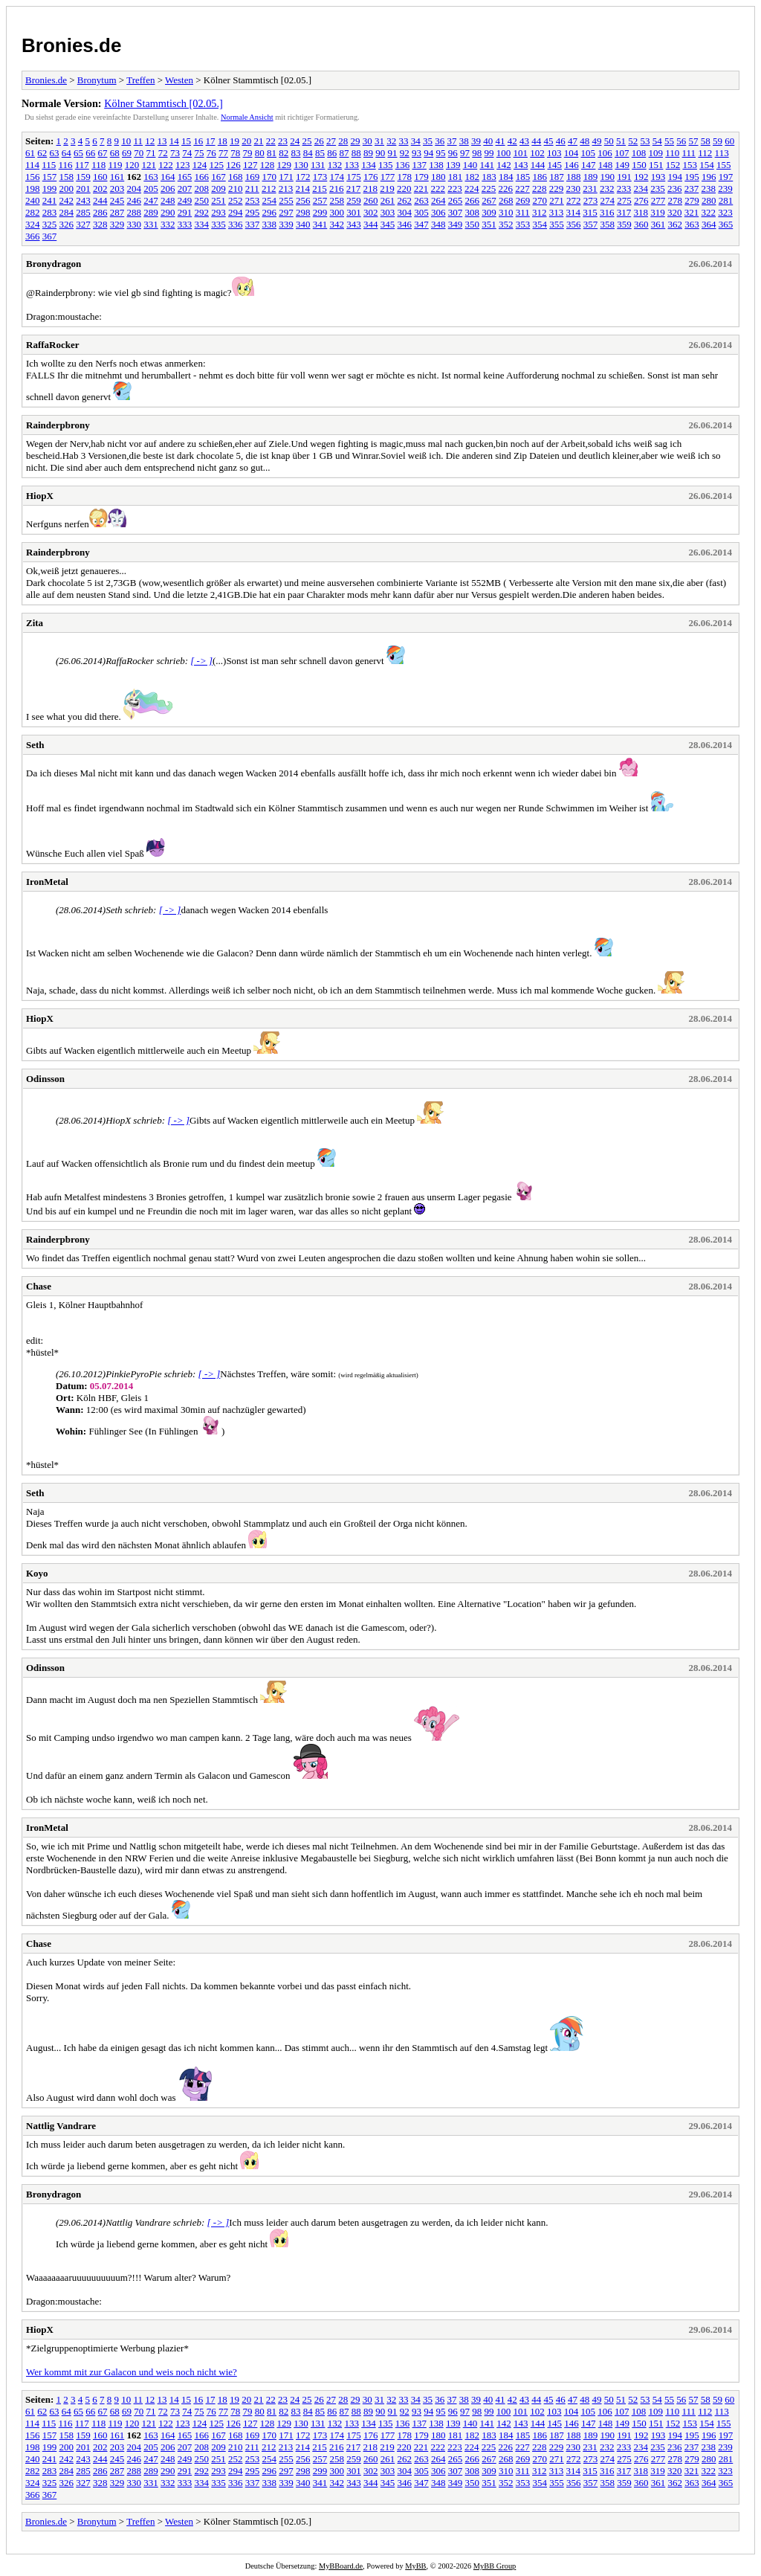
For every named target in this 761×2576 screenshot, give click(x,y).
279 (691, 200)
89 (368, 152)
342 (337, 224)
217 (353, 188)
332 (168, 224)
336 (235, 224)
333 (185, 224)
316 (607, 212)
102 (537, 152)
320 (674, 212)
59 (717, 140)
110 (672, 152)
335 (218, 224)
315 (590, 212)
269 (523, 200)
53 (645, 140)
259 (353, 200)
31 (379, 140)
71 (151, 152)
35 (428, 140)
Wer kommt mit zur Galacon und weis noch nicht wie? (131, 2371)
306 (438, 212)
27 (331, 140)
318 (641, 212)
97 (465, 152)
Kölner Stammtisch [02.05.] (163, 103)
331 (150, 224)
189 (590, 176)
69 (127, 152)
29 (355, 140)
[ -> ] (201, 660)
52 (633, 140)
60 (729, 140)
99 (489, 152)
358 (607, 224)
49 (597, 140)
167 (218, 176)
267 (489, 200)
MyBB (415, 2566)
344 (370, 224)
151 (656, 164)
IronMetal (47, 881)
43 (524, 140)
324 (32, 224)
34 (416, 140)
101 (521, 152)
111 (689, 152)
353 (523, 224)
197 (726, 176)
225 (489, 188)
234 (641, 188)
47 (572, 140)
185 (523, 176)
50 (609, 140)
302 (370, 212)
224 (471, 188)
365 (726, 224)
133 (351, 164)
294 (235, 212)
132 (335, 164)
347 (421, 224)
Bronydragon (53, 263)
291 (185, 212)
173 (320, 176)
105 (588, 152)
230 (573, 188)
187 (556, 176)
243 (83, 200)
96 (453, 152)
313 (556, 212)
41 (500, 140)
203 (117, 188)
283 (49, 212)
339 (286, 224)
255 (286, 200)
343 (353, 224)
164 (168, 176)
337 (252, 224)
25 (307, 140)
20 (246, 140)
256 (303, 200)
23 (283, 140)
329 (117, 224)
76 (211, 152)
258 (337, 200)
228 (539, 188)
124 (199, 164)
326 (66, 224)
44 (536, 140)
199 (49, 188)
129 (283, 164)
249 (185, 200)
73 (175, 152)
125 (216, 164)
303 (387, 212)
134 (368, 164)
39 (476, 140)
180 (438, 176)
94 (428, 152)
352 (506, 224)
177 (387, 176)
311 (523, 212)
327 (83, 224)
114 (32, 164)
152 (673, 164)
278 (675, 200)
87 (344, 152)
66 (90, 152)
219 (387, 188)
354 (540, 224)
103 (554, 152)
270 (540, 200)
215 (319, 188)
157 (49, 176)
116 (66, 164)
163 (150, 176)
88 (356, 152)
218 (370, 188)
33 (404, 140)
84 (308, 152)
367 (49, 236)
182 (472, 176)
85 (320, 152)
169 (252, 176)
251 (218, 200)
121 (148, 164)
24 (294, 140)
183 (489, 176)
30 (367, 140)
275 (624, 200)
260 (370, 200)
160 (100, 176)
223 (454, 188)
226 (506, 188)
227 (522, 188)
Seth (35, 744)
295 (252, 212)
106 (605, 152)
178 (405, 176)
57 (694, 140)
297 (286, 212)
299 (320, 212)
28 (343, 140)
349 (455, 224)
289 (150, 212)
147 (588, 164)
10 (126, 140)
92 (404, 152)
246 (134, 200)
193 (658, 176)
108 (639, 152)
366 (32, 236)
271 (556, 200)
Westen (179, 80)
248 (168, 200)
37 (452, 140)
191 (624, 176)
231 (590, 188)
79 (248, 152)
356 (573, 224)
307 (455, 212)
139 (453, 164)
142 (503, 164)
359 (624, 224)
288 (134, 212)
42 (512, 140)
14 (174, 140)
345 (387, 224)
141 (486, 164)
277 (658, 200)
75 (199, 152)
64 (66, 152)
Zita (34, 622)
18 (222, 140)
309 (489, 212)
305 (421, 212)
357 (590, 224)
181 (455, 176)
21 (259, 140)
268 (506, 200)
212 (269, 188)
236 (674, 188)
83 (296, 152)
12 (150, 140)
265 (455, 200)
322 (709, 212)
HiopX (40, 495)
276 (641, 200)
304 (405, 212)
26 (319, 140)
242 (66, 200)
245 (117, 200)
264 (438, 200)
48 (584, 140)
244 (100, 200)
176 (370, 176)
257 (320, 200)
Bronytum (97, 80)
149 (622, 164)
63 (54, 152)
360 (641, 224)
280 (709, 200)
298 (303, 212)
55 (669, 140)
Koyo (37, 1573)
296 (269, 212)
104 (571, 152)
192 (641, 176)
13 (162, 140)
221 (421, 188)
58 (705, 140)
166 (202, 176)
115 (49, 164)
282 (32, 212)
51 (621, 140)
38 (464, 140)
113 (722, 152)
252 (235, 200)
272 (573, 200)
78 (235, 152)
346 (405, 224)
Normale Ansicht (247, 117)
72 (163, 152)
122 (165, 164)
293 (218, 212)
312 (539, 212)
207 (185, 188)
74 (187, 152)
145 (554, 164)
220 (404, 188)
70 (138, 152)
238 (709, 188)
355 (556, 224)
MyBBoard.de (341, 2566)
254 (269, 200)
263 (421, 200)
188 (573, 176)
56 (681, 140)
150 (639, 164)
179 (421, 176)
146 (571, 164)
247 (150, 200)
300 (337, 212)
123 (182, 164)
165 (185, 176)
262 (405, 200)
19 (234, 140)
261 (387, 200)
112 (705, 152)
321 (691, 212)
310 (506, 212)
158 (66, 176)
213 (286, 188)
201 (83, 188)
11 (138, 140)
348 (438, 224)
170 (269, 176)
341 (320, 224)
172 (303, 176)
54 (657, 140)
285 (83, 212)
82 (283, 152)
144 (538, 164)
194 (675, 176)
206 (168, 188)
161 (117, 176)
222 (438, 188)
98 (477, 152)
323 (725, 212)
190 (607, 176)
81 (271, 152)
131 (318, 164)
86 (332, 152)
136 (402, 164)
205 (150, 188)
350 (472, 224)
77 (223, 152)
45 (549, 140)
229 (556, 188)
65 (78, 152)
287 (117, 212)
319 (657, 212)
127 (250, 164)
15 (186, 140)
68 (115, 152)
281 (726, 200)
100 (503, 152)
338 (269, 224)
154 (706, 164)
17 (211, 140)
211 (252, 188)
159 (83, 176)
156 (32, 176)
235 (657, 188)
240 (32, 200)
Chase (38, 1286)
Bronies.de (71, 45)
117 (82, 164)
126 (233, 164)
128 (267, 164)
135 (385, 164)
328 (100, 224)
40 (488, 140)
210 (235, 188)
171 (286, 176)
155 (723, 164)
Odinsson (45, 1078)
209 (218, 188)
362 (675, 224)
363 (691, 224)
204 (134, 188)
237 (691, 188)
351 (489, 224)
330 (134, 224)
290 (168, 212)
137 (419, 164)
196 (709, 176)
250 (202, 200)
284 (66, 212)
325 (49, 224)
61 (30, 152)
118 (98, 164)
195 (691, 176)
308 (472, 212)
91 (393, 152)
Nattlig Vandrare (61, 2125)
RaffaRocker (52, 344)
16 (198, 140)
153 (689, 164)
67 (103, 152)
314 (573, 212)
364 (709, 224)
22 (271, 140)
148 (605, 164)
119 (115, 164)
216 (336, 188)
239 (725, 188)
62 (42, 152)
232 (607, 188)
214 (303, 188)
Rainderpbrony (58, 425)
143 (521, 164)
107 (622, 152)
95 (441, 152)
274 (607, 200)
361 (658, 224)
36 (439, 140)
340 (303, 224)
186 (540, 176)
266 (472, 200)
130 (301, 164)
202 (100, 188)
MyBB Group (494, 2566)
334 (202, 224)
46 (561, 140)
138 (436, 164)
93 (416, 152)
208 (202, 188)
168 (235, 176)
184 (506, 176)
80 (260, 152)
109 (656, 152)
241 (49, 200)
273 (590, 200)
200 (66, 188)
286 (100, 212)
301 (353, 212)
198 (32, 188)
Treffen (140, 80)
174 (337, 176)
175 (353, 176)
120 (132, 164)
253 (252, 200)
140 (470, 164)
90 (380, 152)
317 (624, 212)
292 (202, 212)
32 (391, 140)
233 (624, 188)
